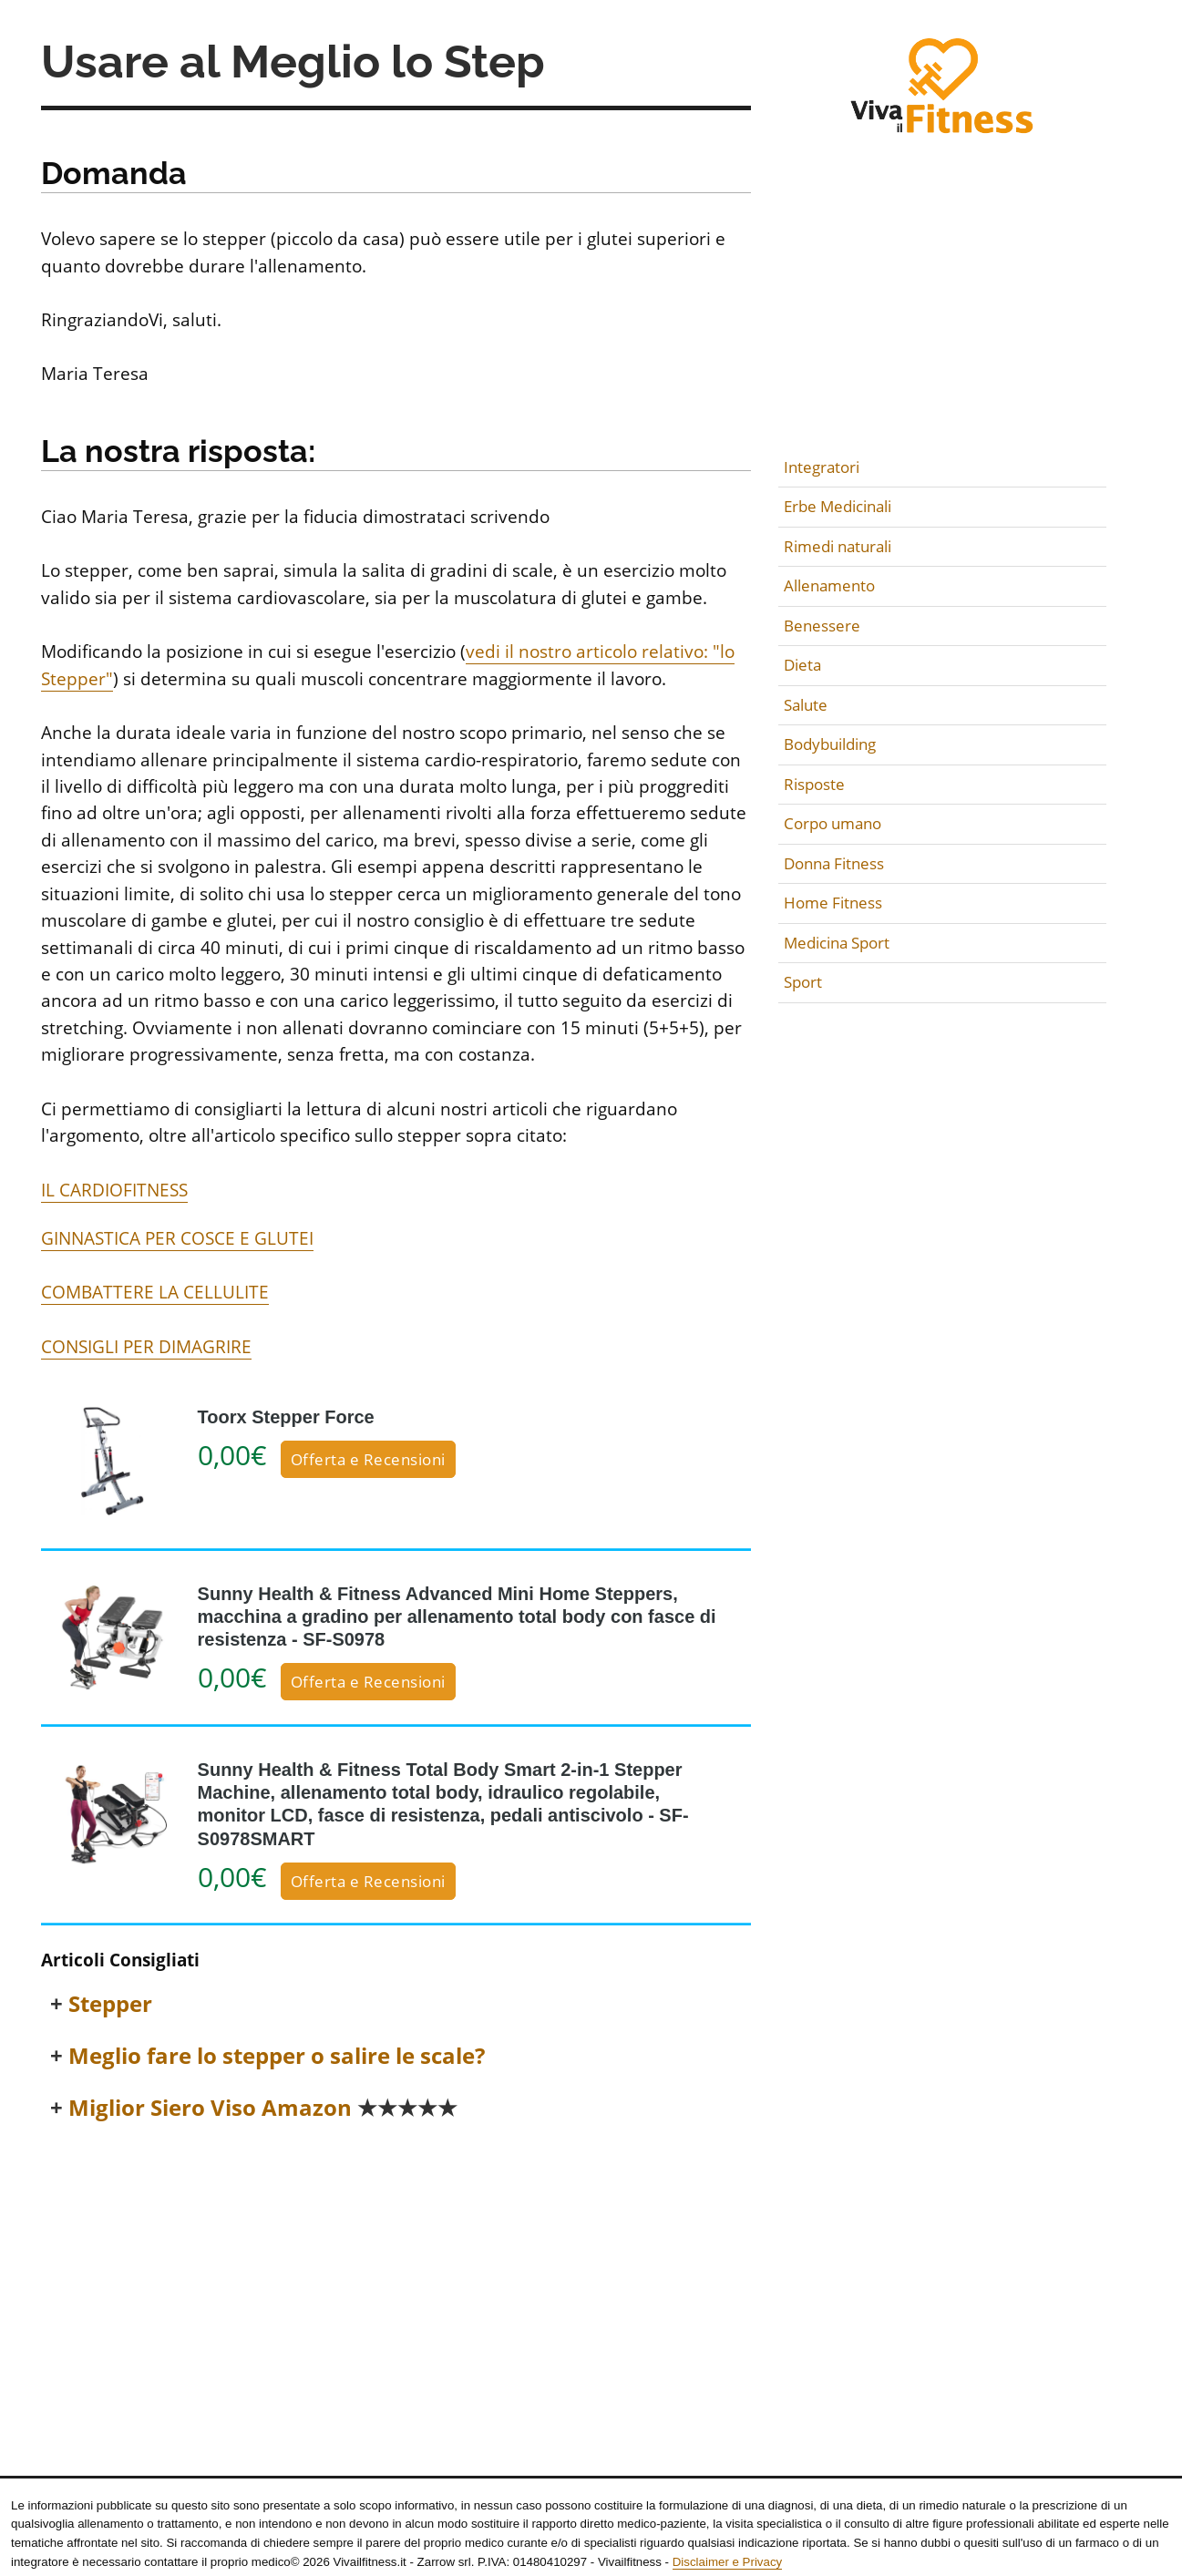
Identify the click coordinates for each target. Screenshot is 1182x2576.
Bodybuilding (830, 744)
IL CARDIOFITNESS (114, 1190)
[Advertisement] (395, 2275)
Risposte (814, 784)
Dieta (802, 664)
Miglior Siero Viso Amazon (262, 2108)
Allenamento (829, 585)
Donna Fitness (834, 863)
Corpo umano (832, 823)
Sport (803, 981)
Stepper (110, 2004)
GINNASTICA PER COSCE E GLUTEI (177, 1238)
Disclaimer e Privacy (727, 2562)
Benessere (822, 625)
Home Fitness (833, 902)
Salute (805, 704)
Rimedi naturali (837, 546)
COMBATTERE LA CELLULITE (155, 1292)
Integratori (821, 467)
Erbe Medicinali (837, 506)
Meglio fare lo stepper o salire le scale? (276, 2056)
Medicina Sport (836, 942)
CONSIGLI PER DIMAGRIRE (146, 1347)
